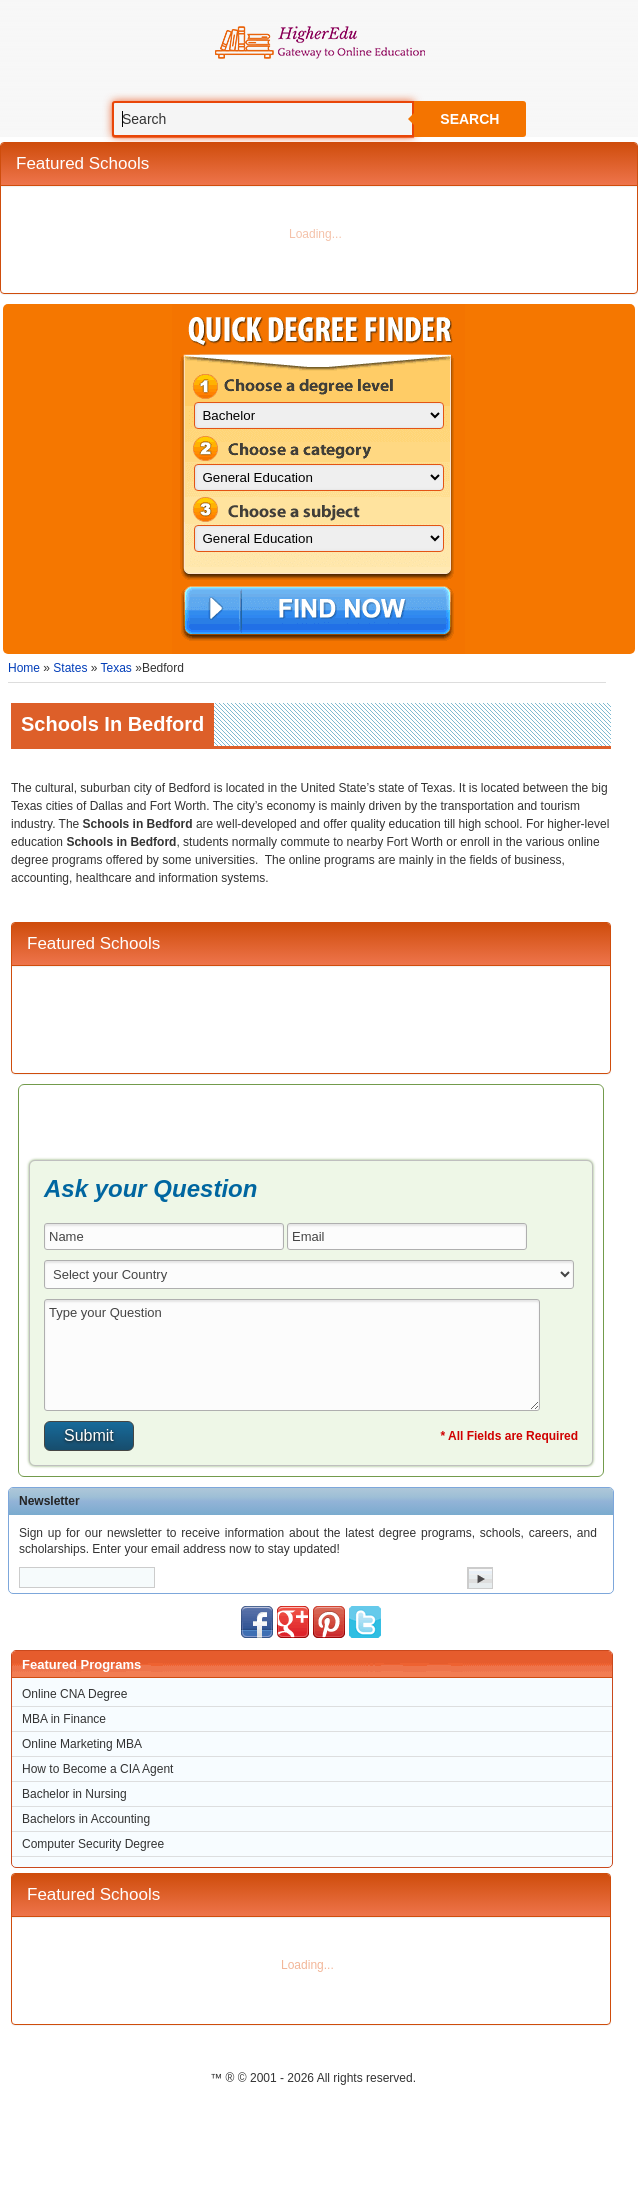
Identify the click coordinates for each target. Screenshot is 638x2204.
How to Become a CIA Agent (97, 1769)
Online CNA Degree (74, 1694)
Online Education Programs (319, 43)
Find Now (317, 612)
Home (24, 668)
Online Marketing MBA (82, 1744)
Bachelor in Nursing (74, 1794)
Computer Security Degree (93, 1844)
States (70, 668)
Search (469, 119)
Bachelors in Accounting (86, 1819)
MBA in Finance (64, 1719)
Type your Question (292, 1355)
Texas (116, 668)
